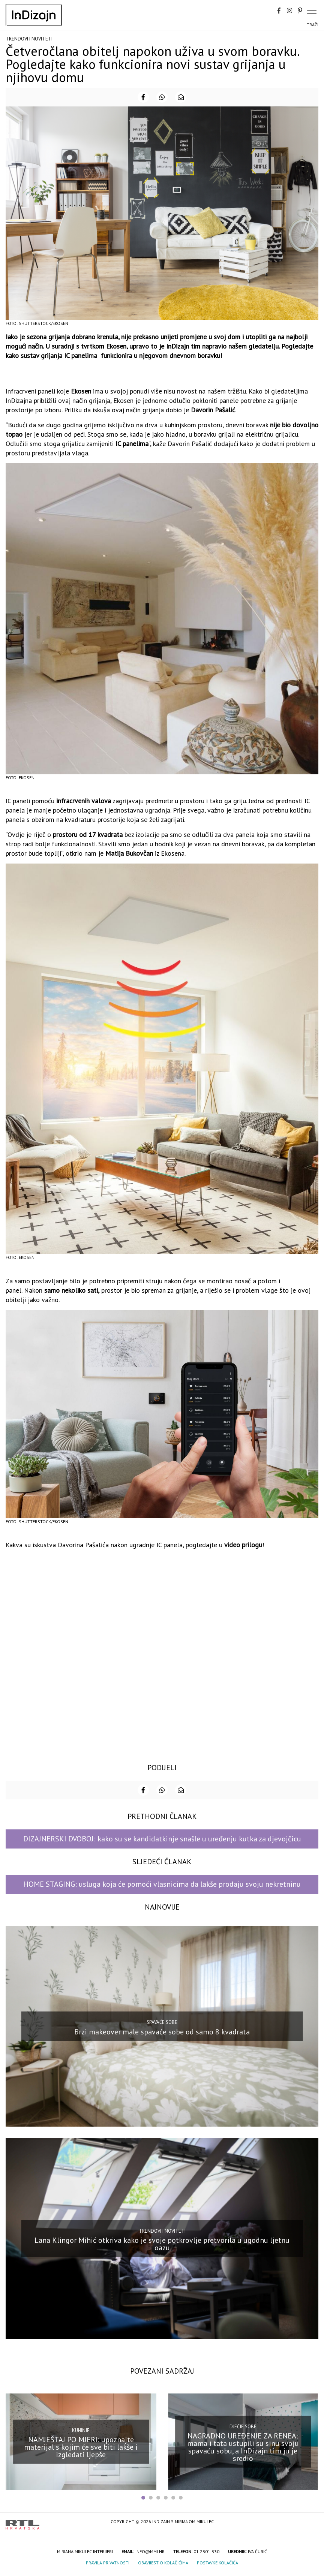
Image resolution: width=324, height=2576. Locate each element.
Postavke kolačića (217, 2563)
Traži (312, 24)
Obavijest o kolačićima (163, 2563)
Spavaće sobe (162, 2022)
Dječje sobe (243, 2426)
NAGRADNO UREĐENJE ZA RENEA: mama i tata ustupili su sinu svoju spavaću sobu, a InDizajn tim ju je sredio (243, 2447)
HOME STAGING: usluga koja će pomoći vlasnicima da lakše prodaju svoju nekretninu (162, 1884)
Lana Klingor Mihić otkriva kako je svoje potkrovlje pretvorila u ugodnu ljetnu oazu (162, 2244)
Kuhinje (81, 2430)
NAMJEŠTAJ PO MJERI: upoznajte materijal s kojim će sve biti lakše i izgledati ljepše (81, 2447)
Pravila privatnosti (107, 2563)
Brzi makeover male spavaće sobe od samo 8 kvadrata (162, 2032)
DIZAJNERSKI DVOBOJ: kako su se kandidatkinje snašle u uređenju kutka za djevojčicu (162, 1839)
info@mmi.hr (150, 2551)
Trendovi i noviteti (29, 39)
